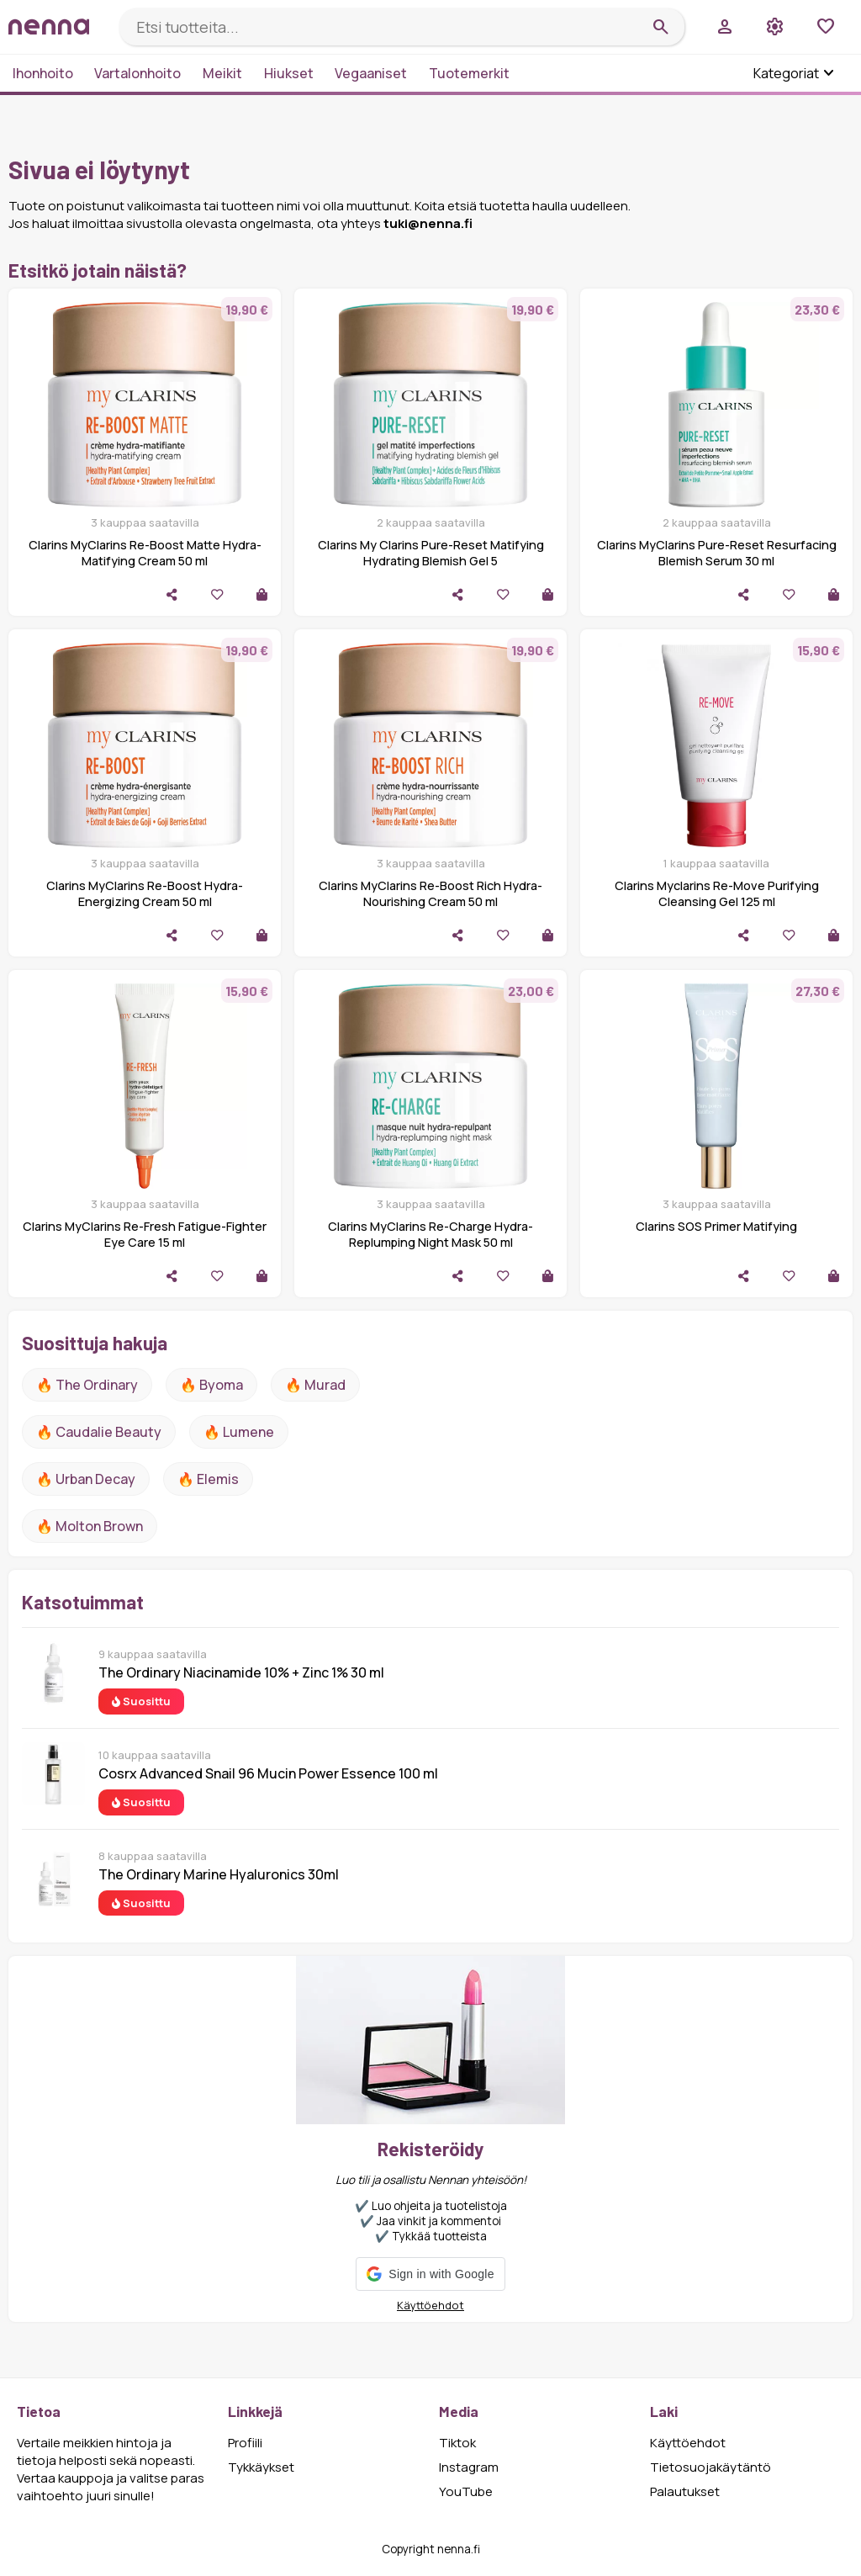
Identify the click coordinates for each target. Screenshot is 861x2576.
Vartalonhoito (137, 73)
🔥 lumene (238, 1432)
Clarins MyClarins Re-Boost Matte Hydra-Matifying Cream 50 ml (145, 553)
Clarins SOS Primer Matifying (716, 1226)
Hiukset (289, 73)
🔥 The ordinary (87, 1384)
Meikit (222, 73)
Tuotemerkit (469, 73)
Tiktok (457, 2442)
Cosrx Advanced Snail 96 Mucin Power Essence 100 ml (268, 1773)
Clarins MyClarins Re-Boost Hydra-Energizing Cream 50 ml (144, 893)
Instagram (469, 2467)
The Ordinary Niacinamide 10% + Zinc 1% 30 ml (241, 1672)
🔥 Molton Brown (89, 1526)
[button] (430, 2274)
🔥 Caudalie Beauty (98, 1432)
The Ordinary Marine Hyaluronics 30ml (218, 1874)
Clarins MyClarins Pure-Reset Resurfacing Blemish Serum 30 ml (717, 553)
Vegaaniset (371, 73)
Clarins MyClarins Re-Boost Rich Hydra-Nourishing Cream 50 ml (430, 893)
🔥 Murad (315, 1384)
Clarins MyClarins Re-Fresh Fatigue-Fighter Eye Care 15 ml (145, 1234)
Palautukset (685, 2491)
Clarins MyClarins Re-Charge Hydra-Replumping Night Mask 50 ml (430, 1234)
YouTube (466, 2491)
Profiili (245, 2442)
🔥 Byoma (211, 1384)
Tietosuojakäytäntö (710, 2467)
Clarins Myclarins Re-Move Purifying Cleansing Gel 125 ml (717, 893)
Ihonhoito (43, 73)
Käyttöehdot (430, 2305)
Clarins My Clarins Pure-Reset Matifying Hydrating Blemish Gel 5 (431, 553)
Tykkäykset (261, 2467)
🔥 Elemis (208, 1479)
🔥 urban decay (85, 1479)
